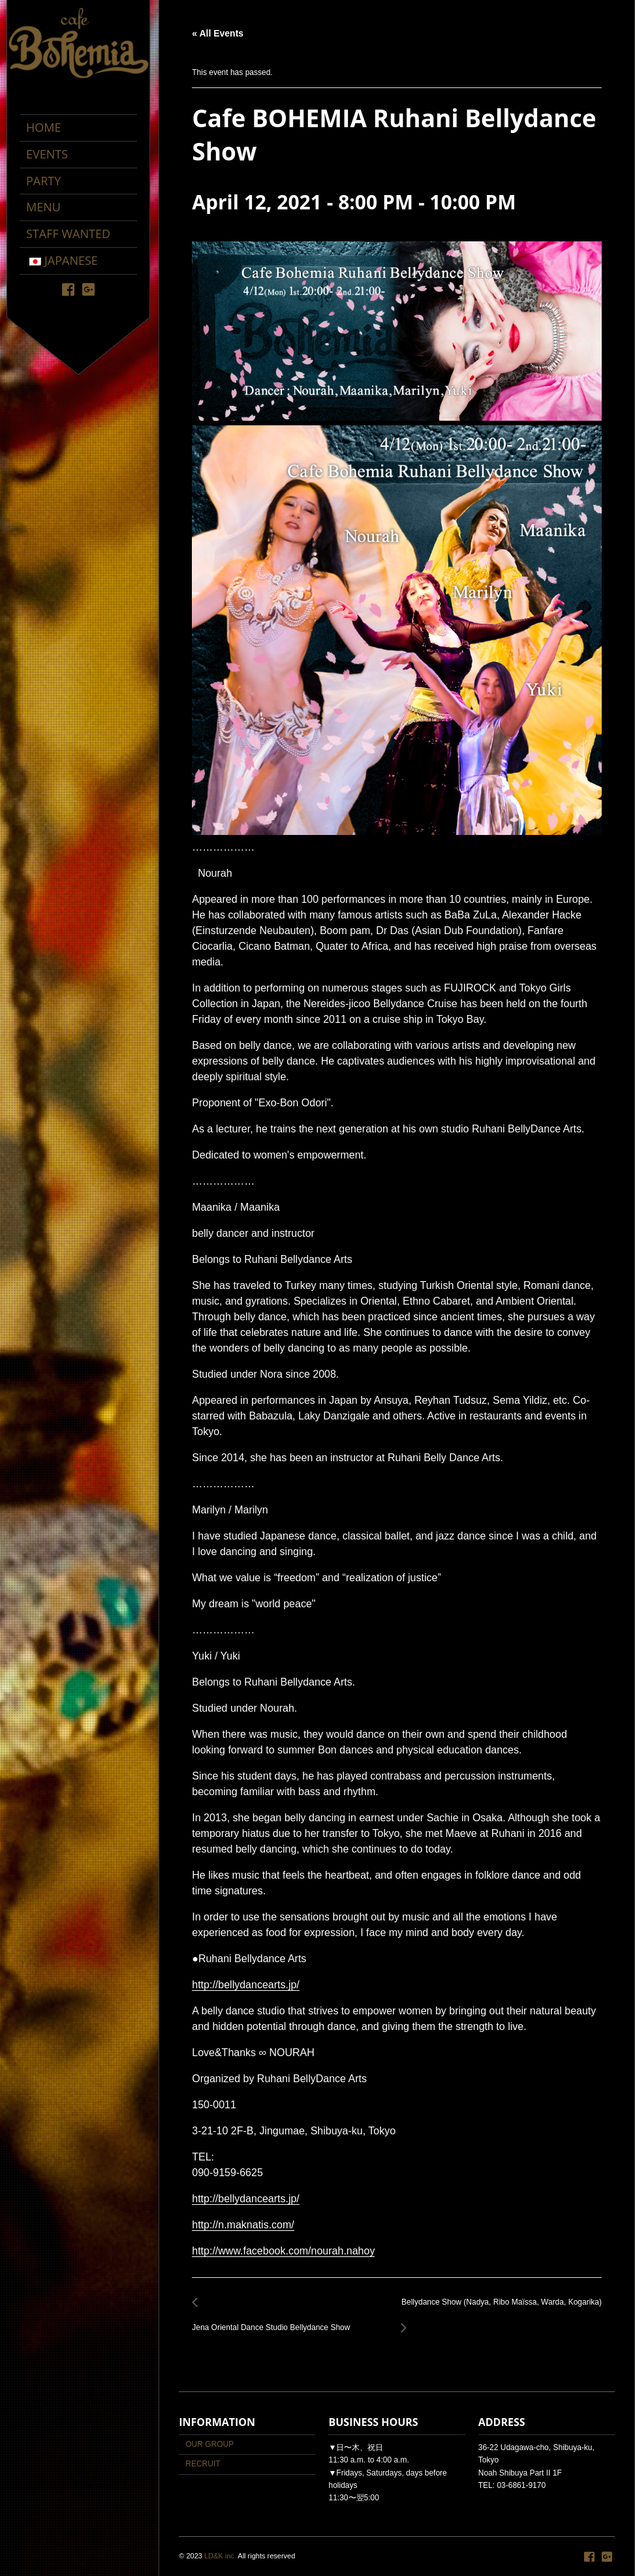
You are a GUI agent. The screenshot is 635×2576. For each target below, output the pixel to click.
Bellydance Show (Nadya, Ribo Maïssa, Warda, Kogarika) (498, 2309)
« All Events (217, 33)
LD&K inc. (220, 2556)
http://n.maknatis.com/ (243, 2224)
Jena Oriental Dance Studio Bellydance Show (274, 2320)
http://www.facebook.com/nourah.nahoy (283, 2250)
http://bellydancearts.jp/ (246, 1984)
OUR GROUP (209, 2444)
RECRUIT (202, 2463)
